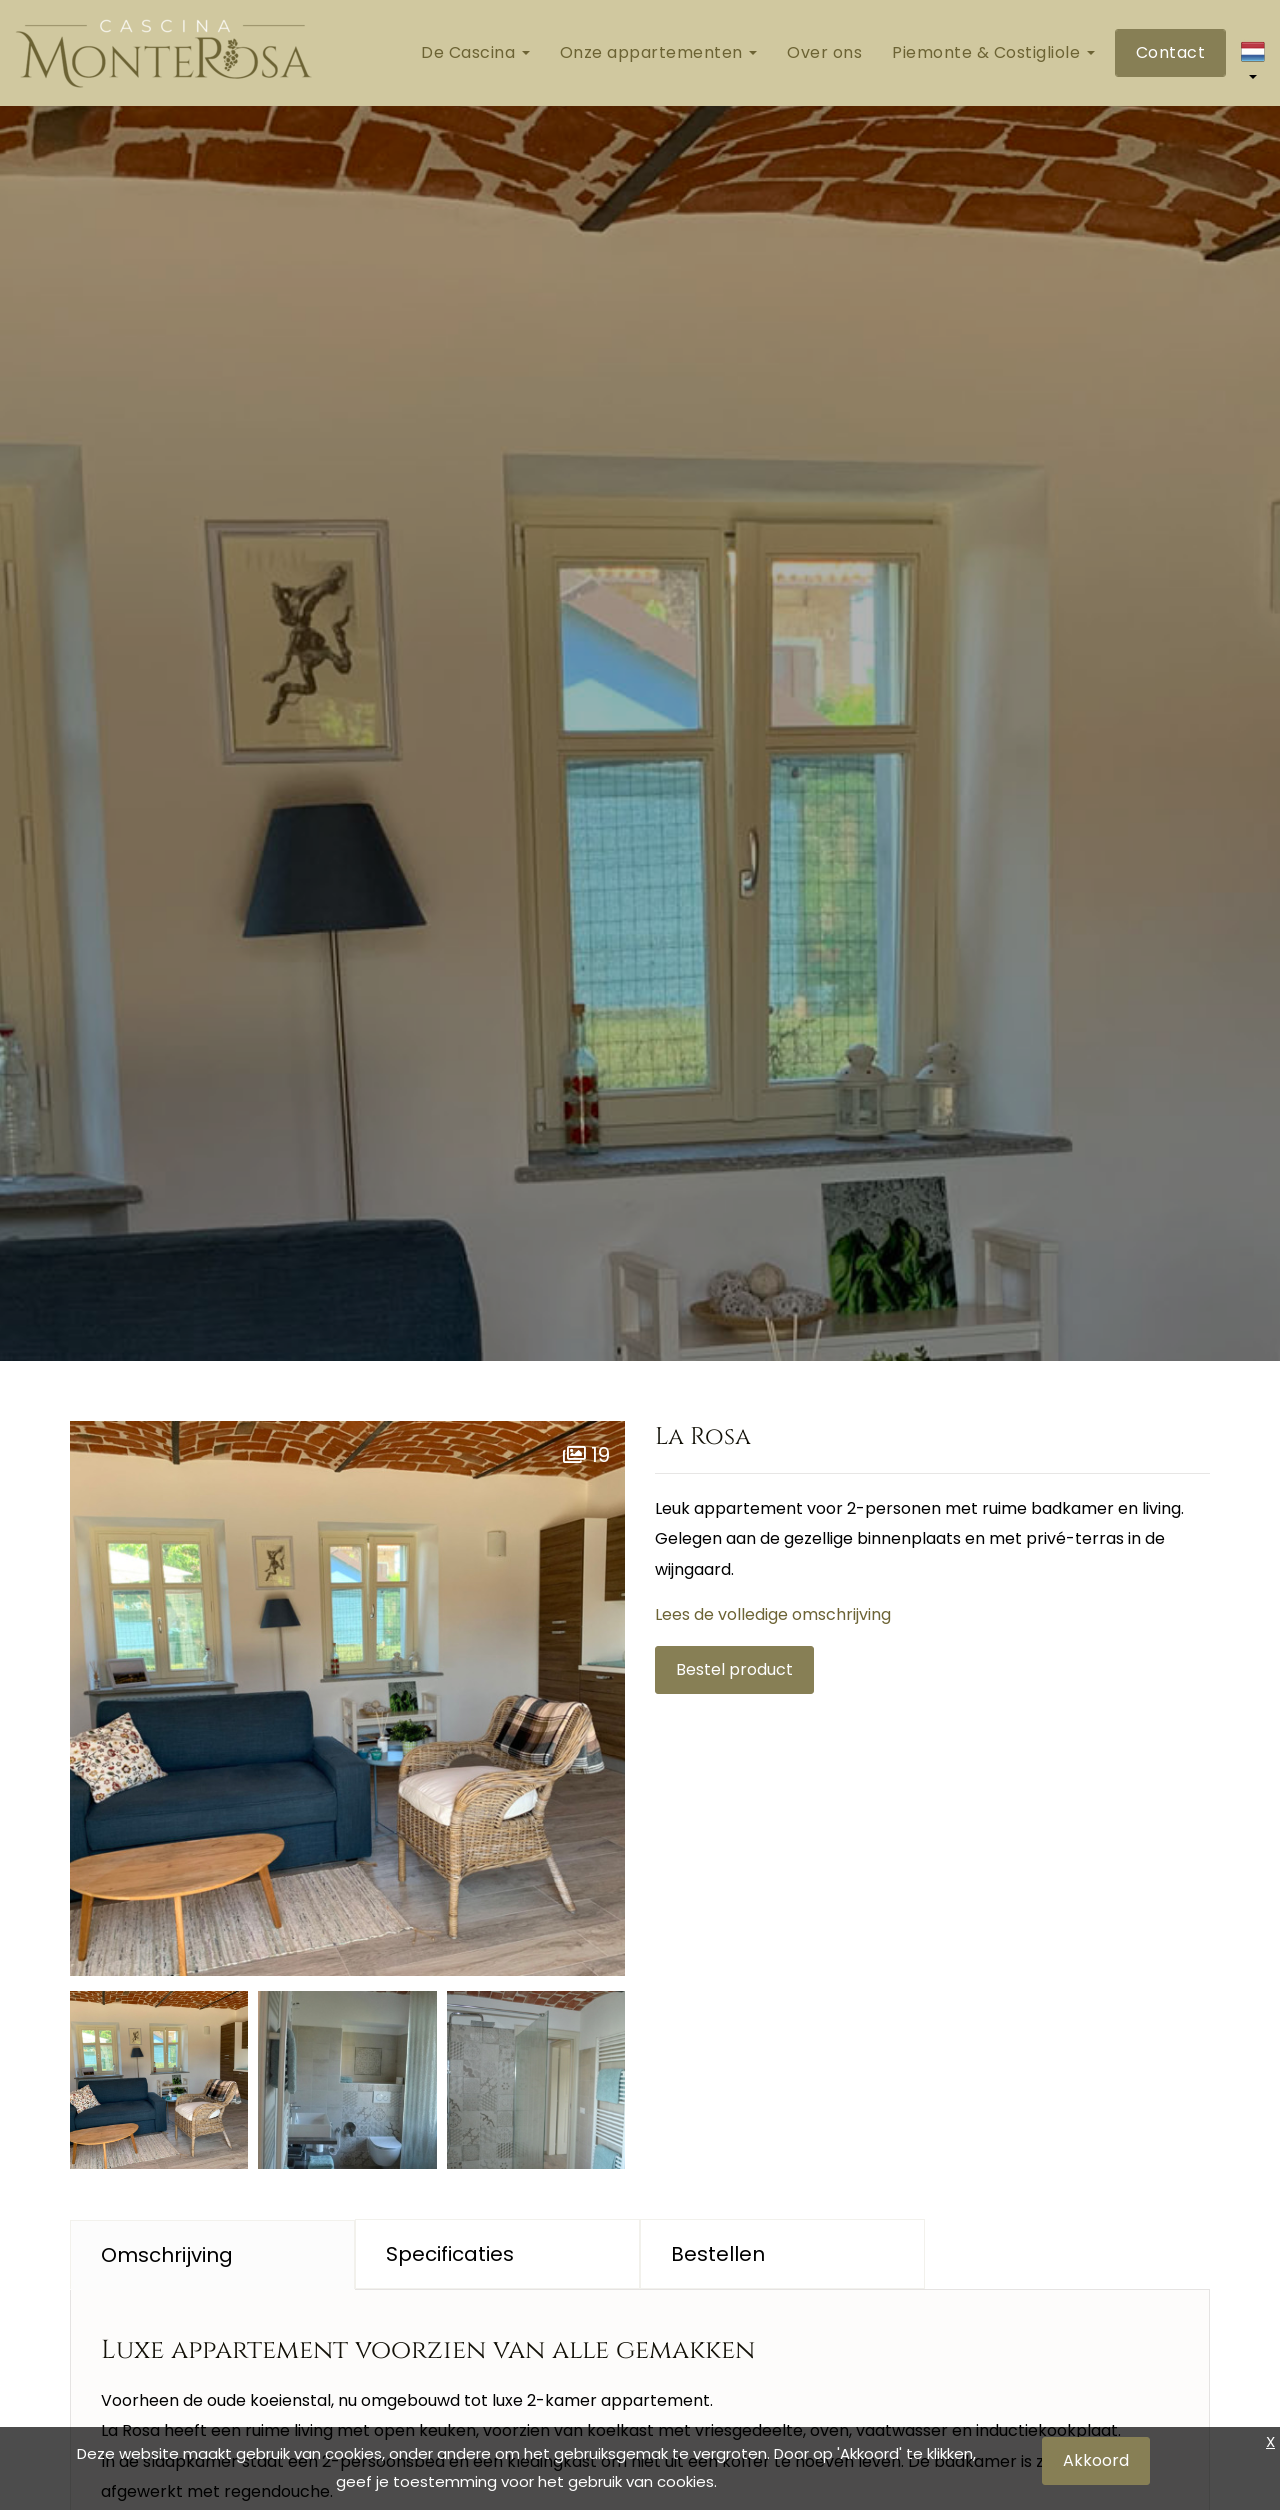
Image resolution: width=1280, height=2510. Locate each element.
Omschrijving (167, 2255)
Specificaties (450, 2254)
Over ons (824, 52)
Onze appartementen (659, 52)
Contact (1171, 52)
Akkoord (1096, 2460)
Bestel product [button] (734, 1669)
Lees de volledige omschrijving (773, 1614)
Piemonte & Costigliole (993, 52)
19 (586, 1455)
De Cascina (475, 52)
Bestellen (718, 2254)
